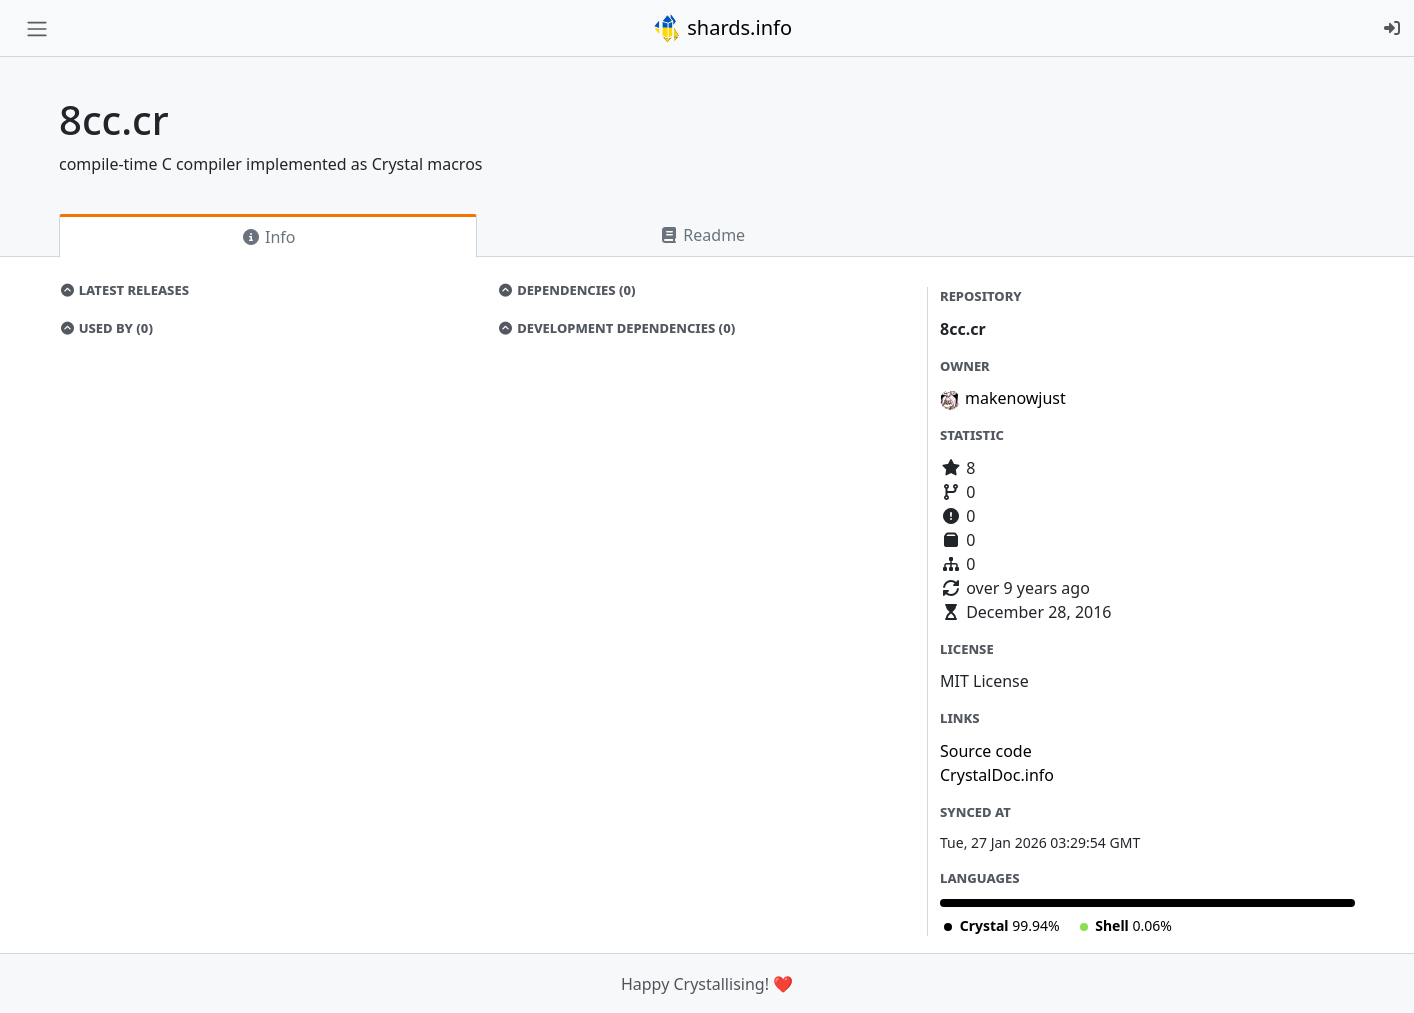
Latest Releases (124, 290)
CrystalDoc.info (997, 775)
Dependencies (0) (567, 290)
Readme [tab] (702, 235)
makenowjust (1015, 398)
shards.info (722, 28)
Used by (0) (106, 328)
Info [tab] (268, 237)
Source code (986, 751)
